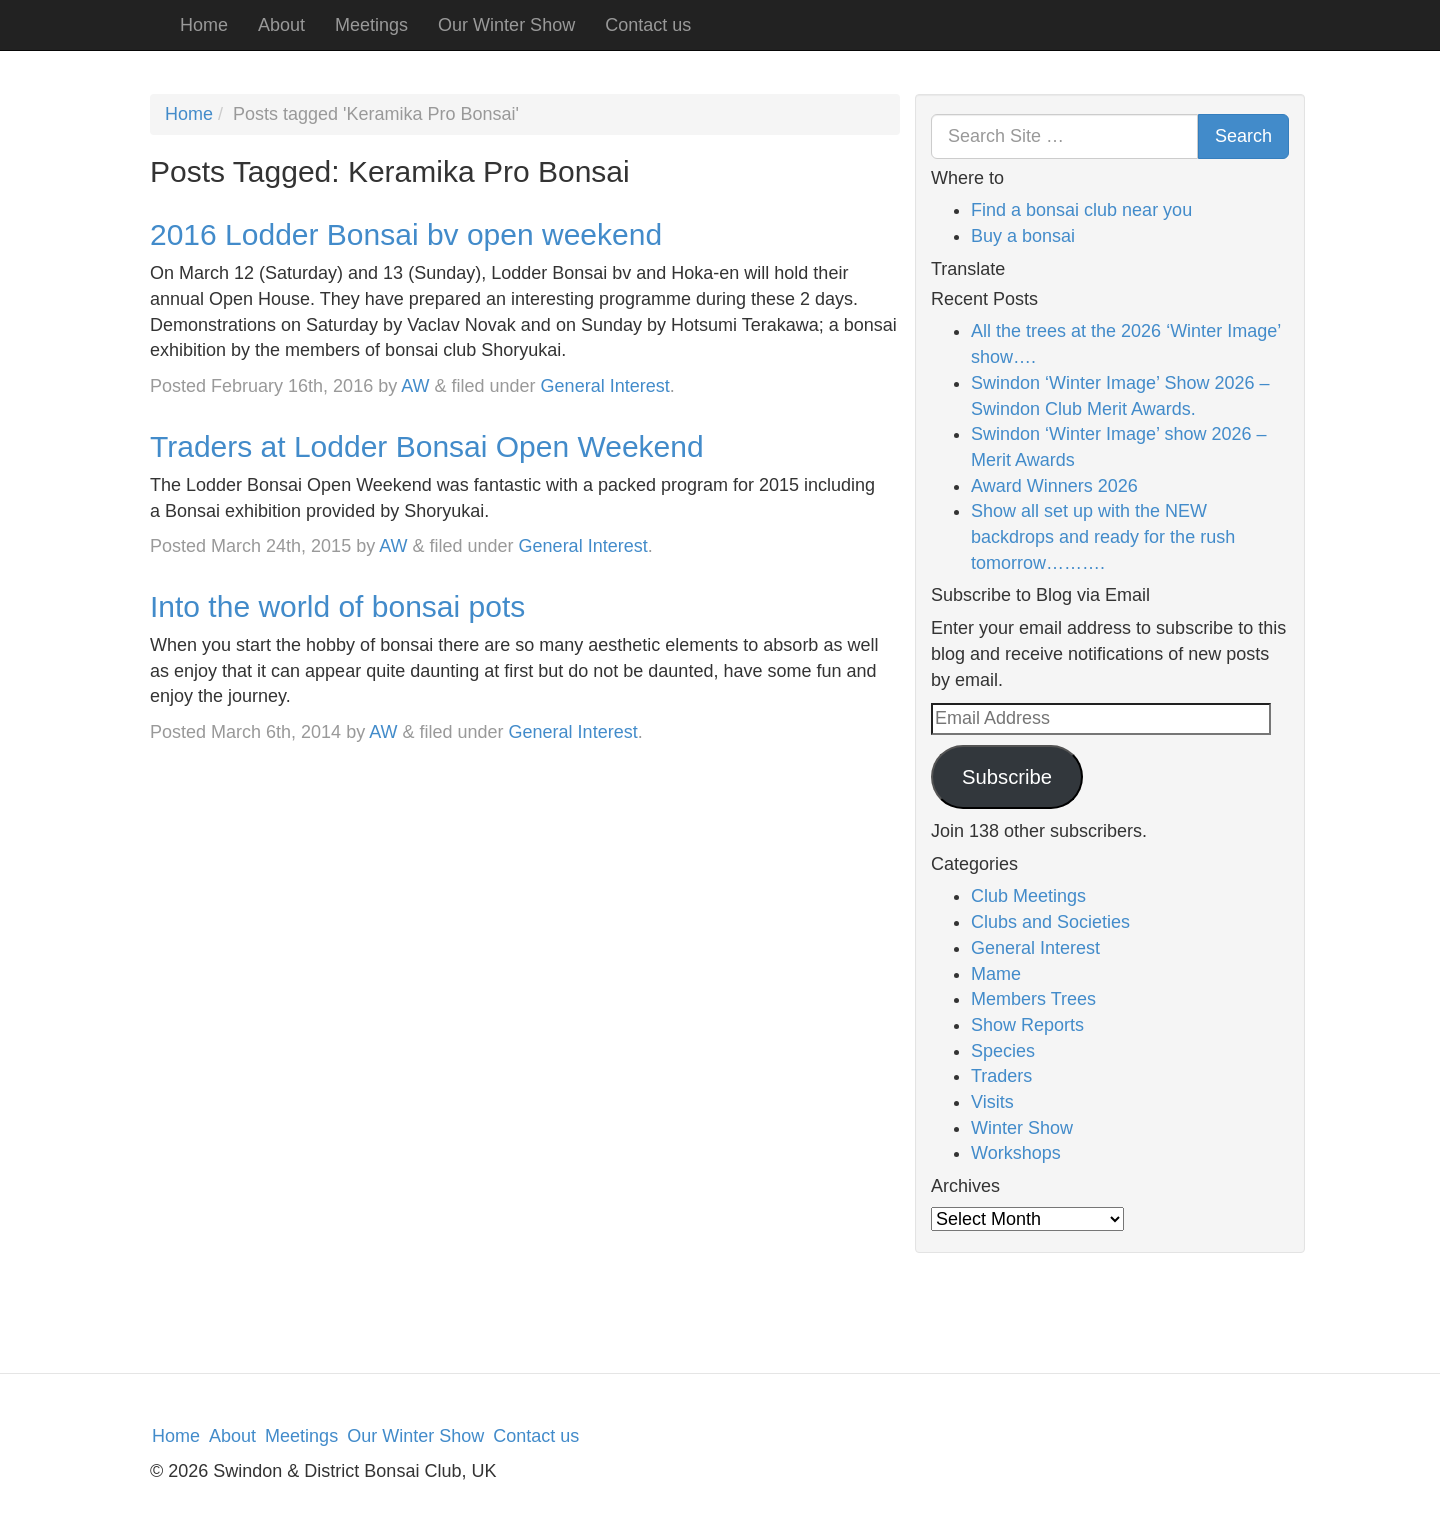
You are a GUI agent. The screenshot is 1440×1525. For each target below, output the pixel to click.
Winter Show (1022, 1128)
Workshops (1016, 1153)
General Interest (605, 386)
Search (1243, 136)
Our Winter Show (506, 25)
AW (415, 386)
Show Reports (1027, 1025)
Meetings (371, 25)
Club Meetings (1028, 896)
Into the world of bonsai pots (337, 606)
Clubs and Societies (1050, 922)
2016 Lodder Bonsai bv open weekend (406, 234)
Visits (992, 1102)
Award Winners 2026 (1054, 486)
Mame (996, 974)
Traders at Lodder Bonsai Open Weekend (427, 446)
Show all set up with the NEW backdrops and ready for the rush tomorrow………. (1103, 536)
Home (204, 25)
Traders (1001, 1076)
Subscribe (1007, 777)
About (281, 25)
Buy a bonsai (1023, 236)
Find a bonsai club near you (1081, 210)
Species (1003, 1051)
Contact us (648, 25)
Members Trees (1033, 999)
